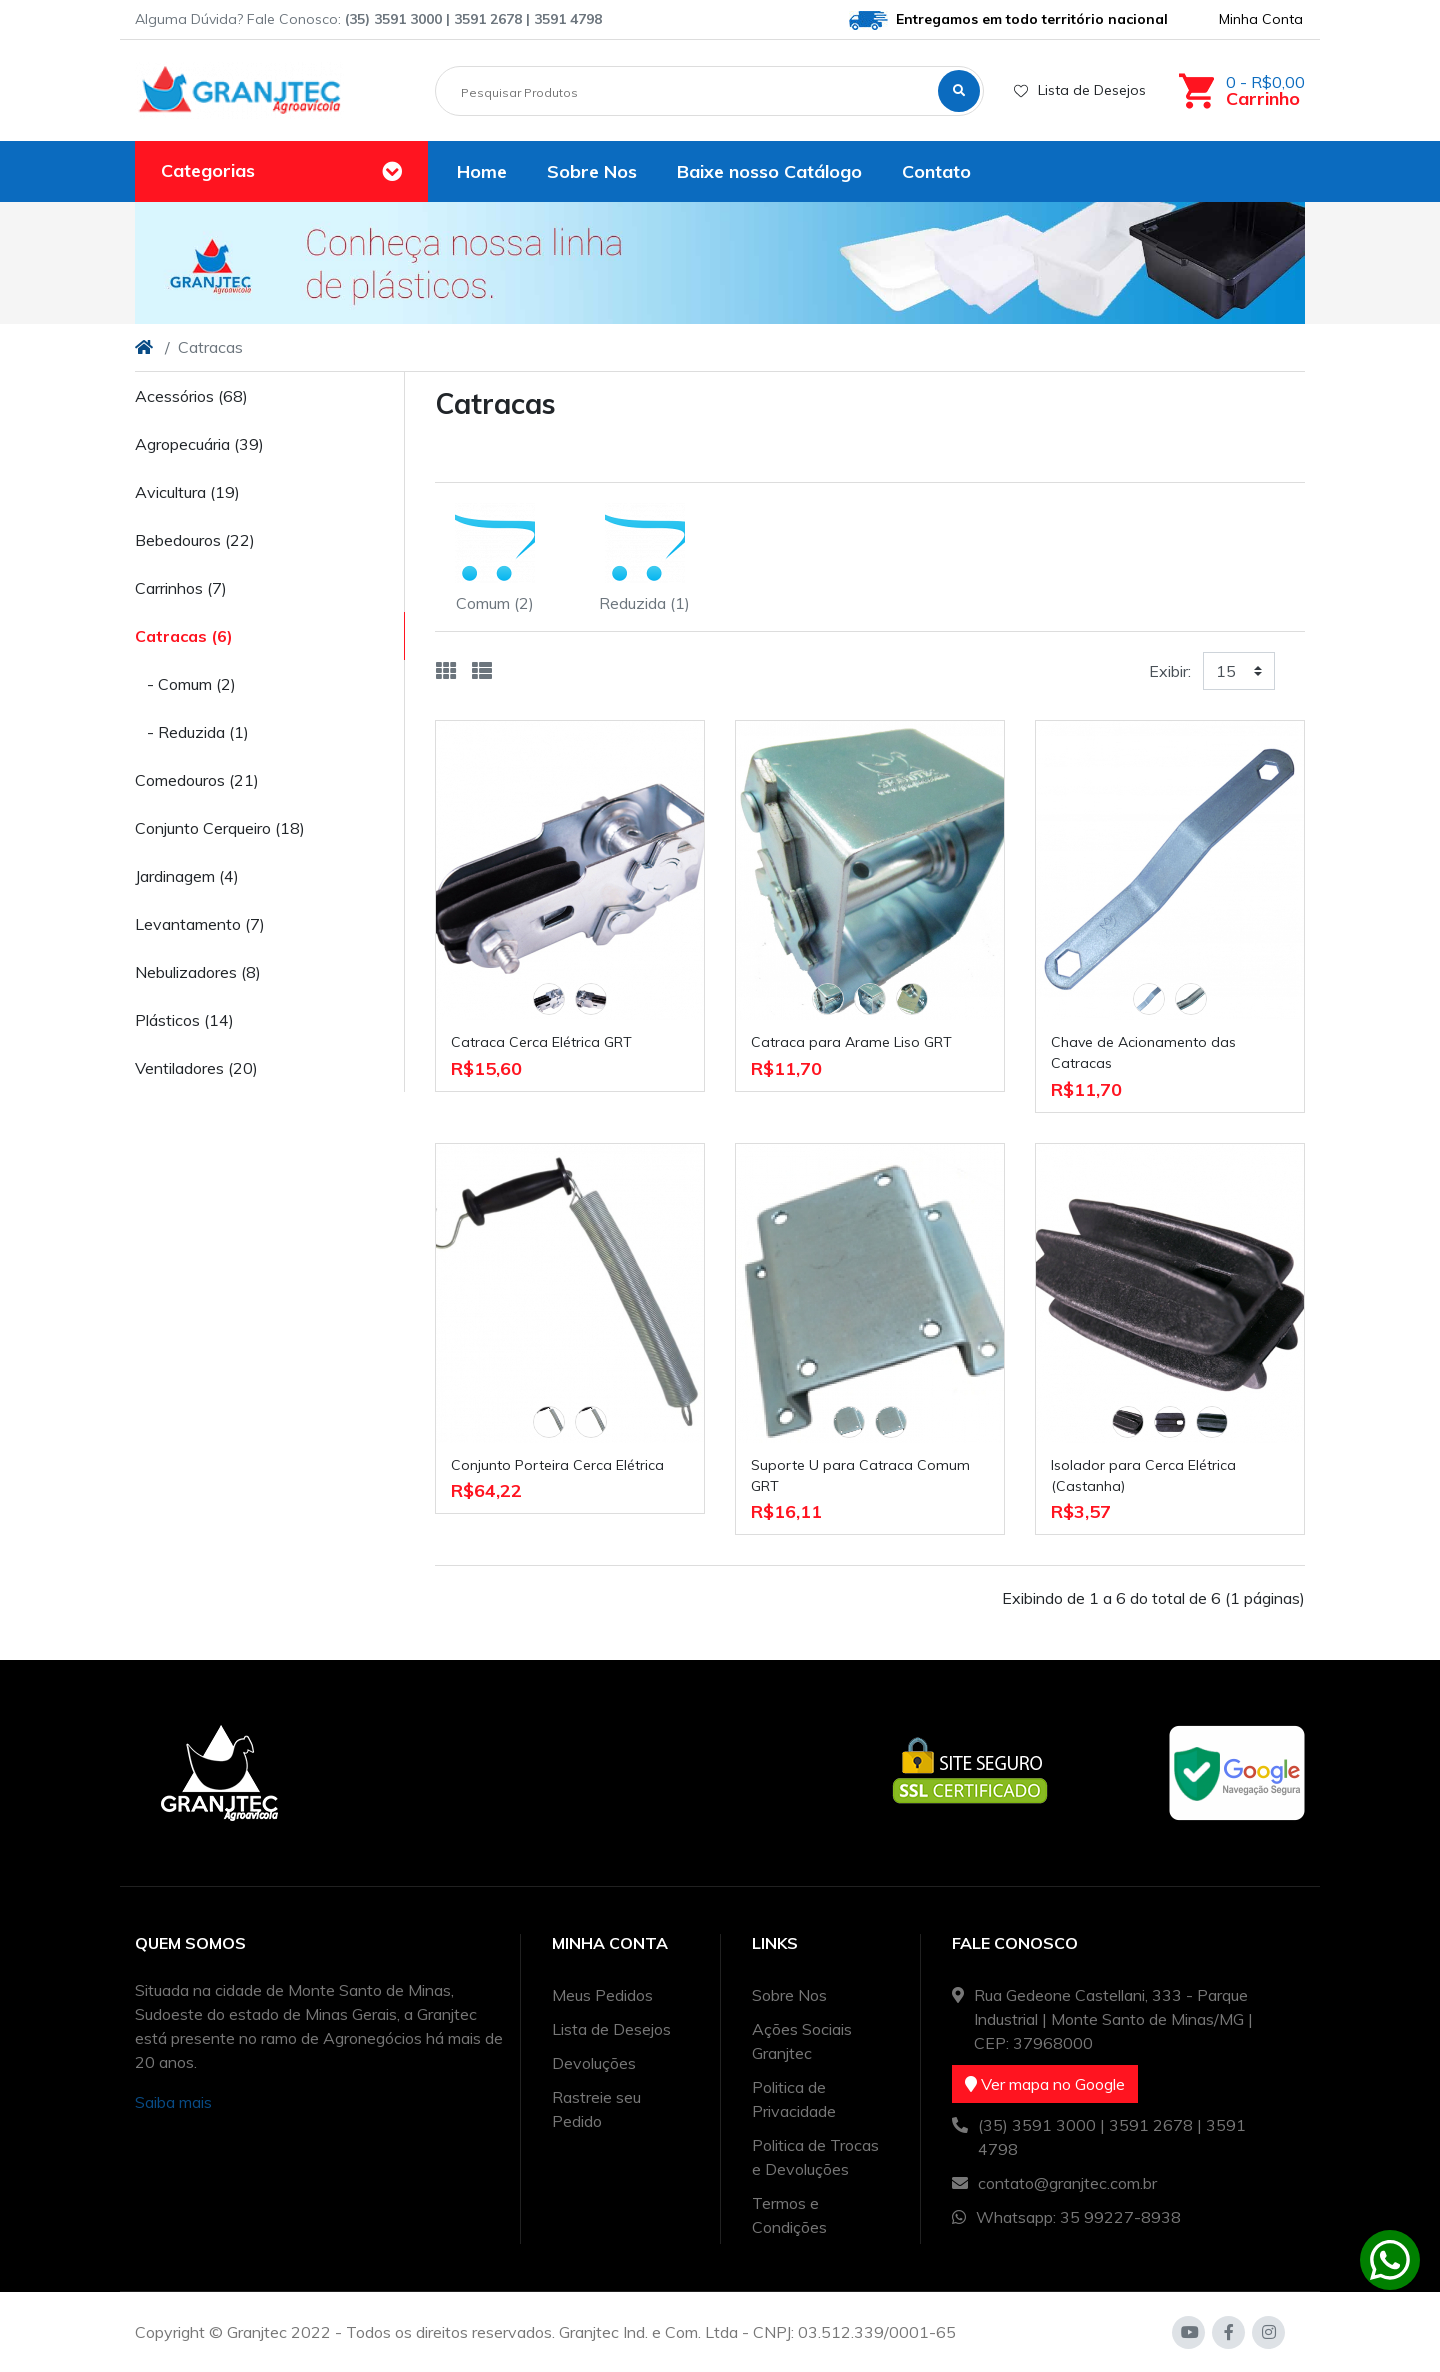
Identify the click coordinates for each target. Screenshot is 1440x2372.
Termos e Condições (789, 2215)
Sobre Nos (789, 1995)
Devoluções (594, 2063)
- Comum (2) (185, 684)
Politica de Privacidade (794, 2099)
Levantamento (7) (200, 924)
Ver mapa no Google (1045, 2084)
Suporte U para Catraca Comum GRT (860, 1475)
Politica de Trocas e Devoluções (815, 2157)
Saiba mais (173, 2102)
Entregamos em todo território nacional (1008, 20)
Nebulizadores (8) (198, 972)
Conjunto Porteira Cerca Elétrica (557, 1465)
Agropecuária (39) (199, 444)
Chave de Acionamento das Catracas (1143, 1052)
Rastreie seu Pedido (596, 2109)
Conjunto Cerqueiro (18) (220, 828)
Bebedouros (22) (195, 540)
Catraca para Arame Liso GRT (851, 1042)
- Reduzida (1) (192, 732)
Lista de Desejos (1080, 90)
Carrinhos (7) (181, 588)
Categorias (208, 170)
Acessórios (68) (191, 396)
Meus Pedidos (602, 1995)
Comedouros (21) (197, 780)
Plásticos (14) (184, 1020)
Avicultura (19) (187, 492)
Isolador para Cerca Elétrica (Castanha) (1143, 1475)
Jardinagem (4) (187, 876)
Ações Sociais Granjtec (802, 2041)
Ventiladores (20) (196, 1068)
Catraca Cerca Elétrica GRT (541, 1042)
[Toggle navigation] (392, 172)
